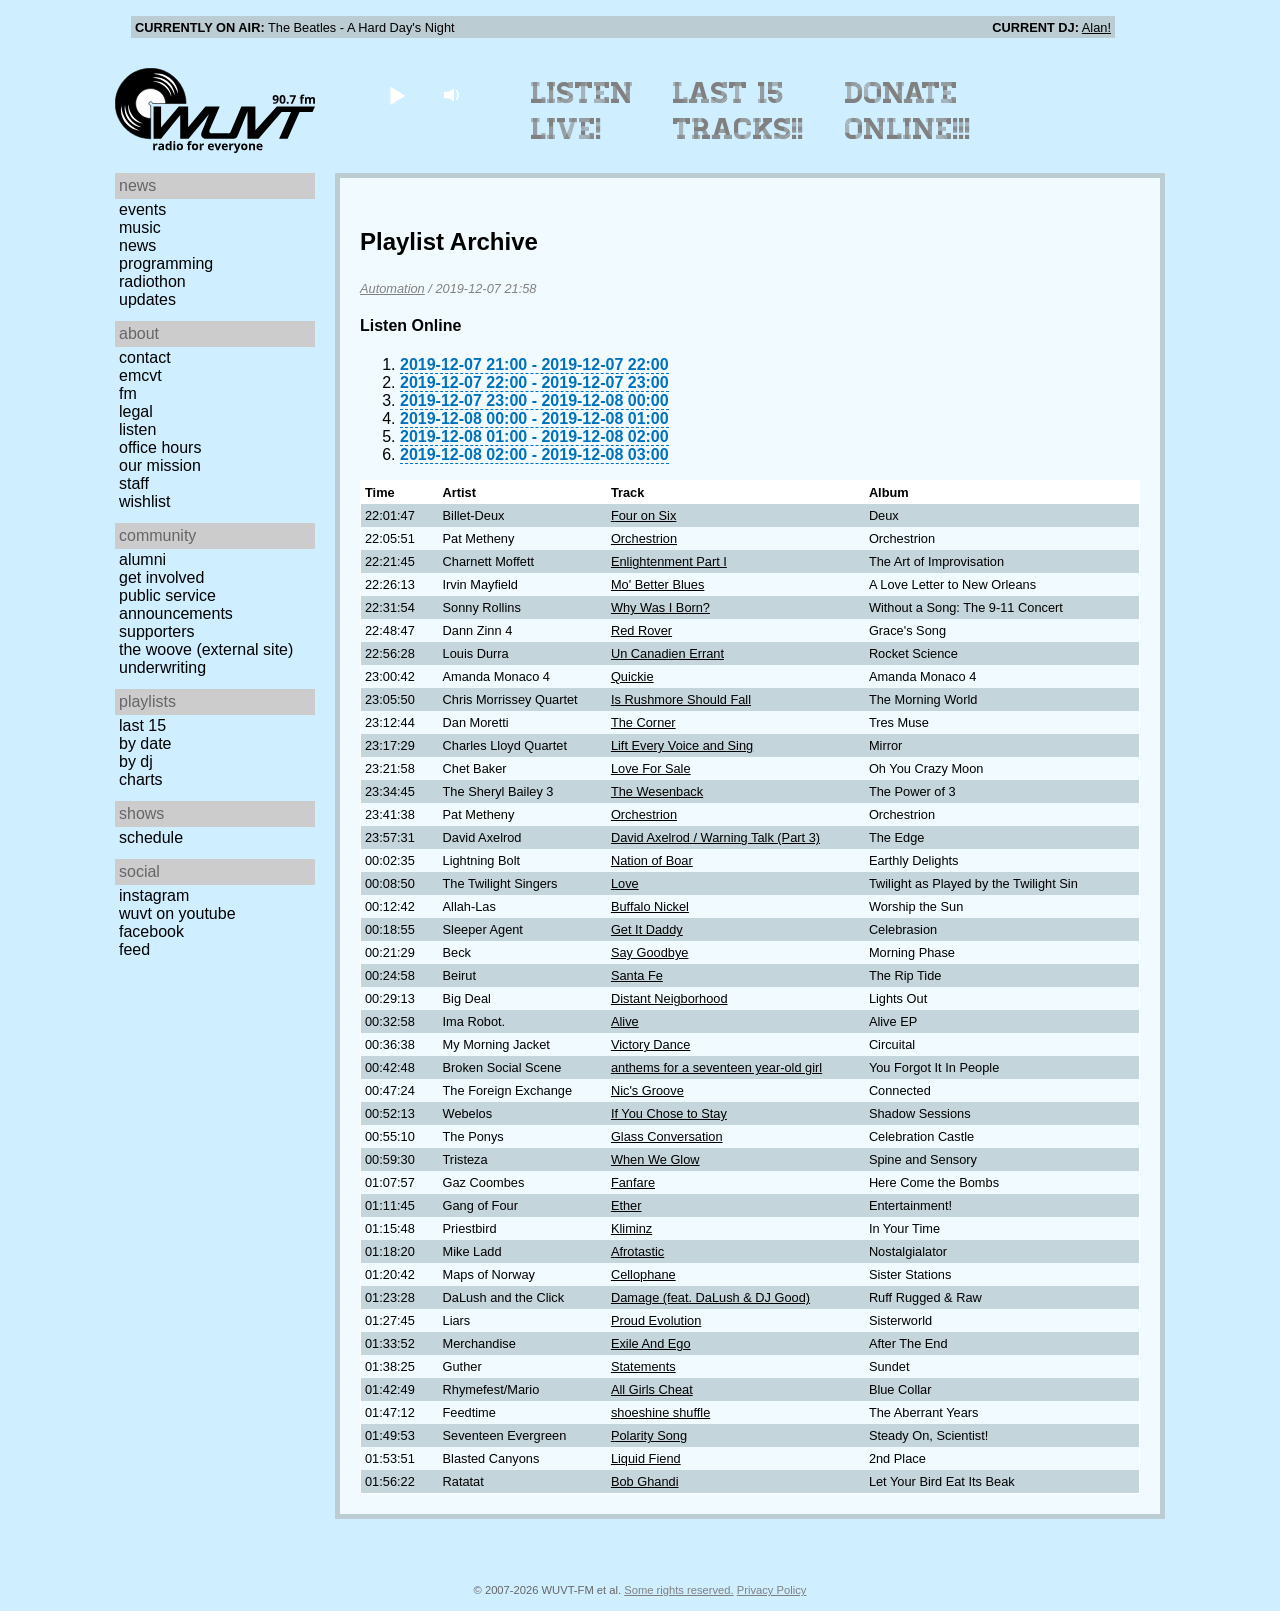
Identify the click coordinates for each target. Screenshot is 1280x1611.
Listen (137, 429)
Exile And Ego (651, 1343)
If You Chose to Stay (669, 1113)
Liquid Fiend (646, 1458)
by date (145, 743)
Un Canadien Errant (667, 653)
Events (142, 209)
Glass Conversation (667, 1136)
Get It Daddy (647, 929)
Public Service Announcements (176, 604)
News (137, 245)
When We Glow (655, 1159)
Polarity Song (649, 1435)
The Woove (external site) (206, 649)
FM (128, 393)
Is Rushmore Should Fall (681, 699)
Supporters (157, 631)
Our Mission (160, 465)
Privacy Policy (772, 1590)
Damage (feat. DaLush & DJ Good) (710, 1297)
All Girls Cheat (652, 1389)
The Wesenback (657, 791)
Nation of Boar (652, 860)
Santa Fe (637, 975)
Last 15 (142, 725)
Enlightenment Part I (669, 561)
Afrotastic (637, 1251)
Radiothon (152, 281)
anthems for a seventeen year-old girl (716, 1067)
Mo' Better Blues (657, 584)
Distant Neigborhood (669, 998)
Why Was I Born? (660, 607)
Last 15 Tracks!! (738, 111)
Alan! (1096, 27)
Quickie (632, 676)
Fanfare (633, 1182)
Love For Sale (651, 768)
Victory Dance (650, 1044)
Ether (626, 1205)
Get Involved (161, 577)
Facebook (151, 931)
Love (625, 883)
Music (140, 227)
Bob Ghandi (645, 1481)
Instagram (154, 895)
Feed (134, 949)
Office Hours (160, 447)
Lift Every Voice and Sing (682, 745)
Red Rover (641, 630)
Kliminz (631, 1228)
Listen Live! (582, 111)
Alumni (142, 559)
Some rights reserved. (678, 1590)
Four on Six (643, 515)
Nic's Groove (647, 1090)
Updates (147, 299)
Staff (134, 483)
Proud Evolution (656, 1320)
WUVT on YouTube (177, 913)
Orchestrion (644, 538)
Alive (625, 1021)
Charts (141, 779)
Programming (166, 263)
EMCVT (140, 375)
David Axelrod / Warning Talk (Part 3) (715, 837)
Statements (643, 1366)
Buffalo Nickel (650, 906)
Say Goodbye (650, 952)
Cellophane (643, 1274)
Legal (136, 411)
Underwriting (162, 667)
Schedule (151, 837)
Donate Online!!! (908, 111)
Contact (145, 357)
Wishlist (145, 501)
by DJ (136, 761)
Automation (392, 288)
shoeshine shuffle (660, 1412)
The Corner (643, 722)
